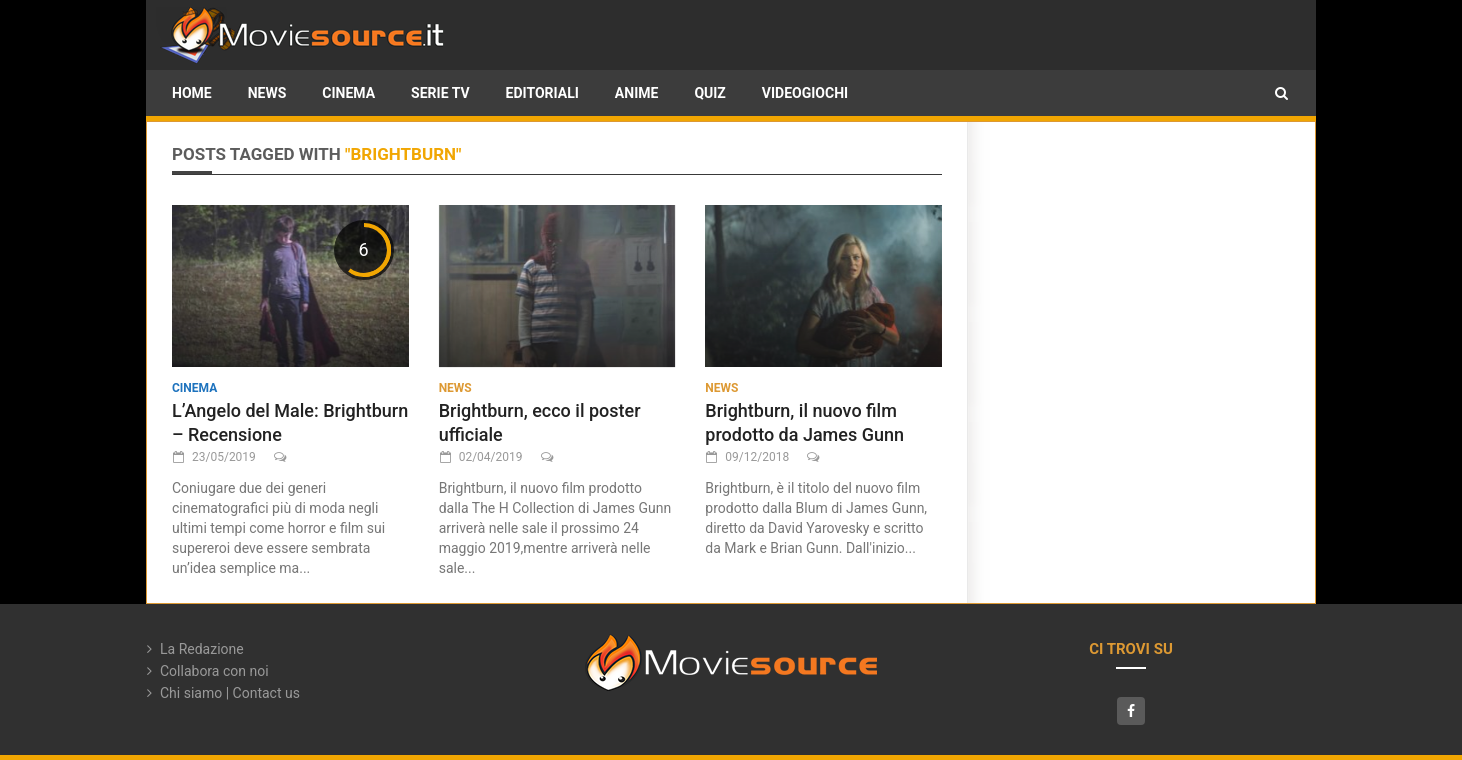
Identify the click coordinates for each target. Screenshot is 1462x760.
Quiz (709, 93)
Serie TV (440, 93)
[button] (1281, 93)
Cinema (348, 93)
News (267, 93)
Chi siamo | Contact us (230, 693)
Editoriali (542, 93)
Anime (637, 93)
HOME (192, 93)
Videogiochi (805, 93)
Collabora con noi (214, 671)
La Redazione (202, 649)
